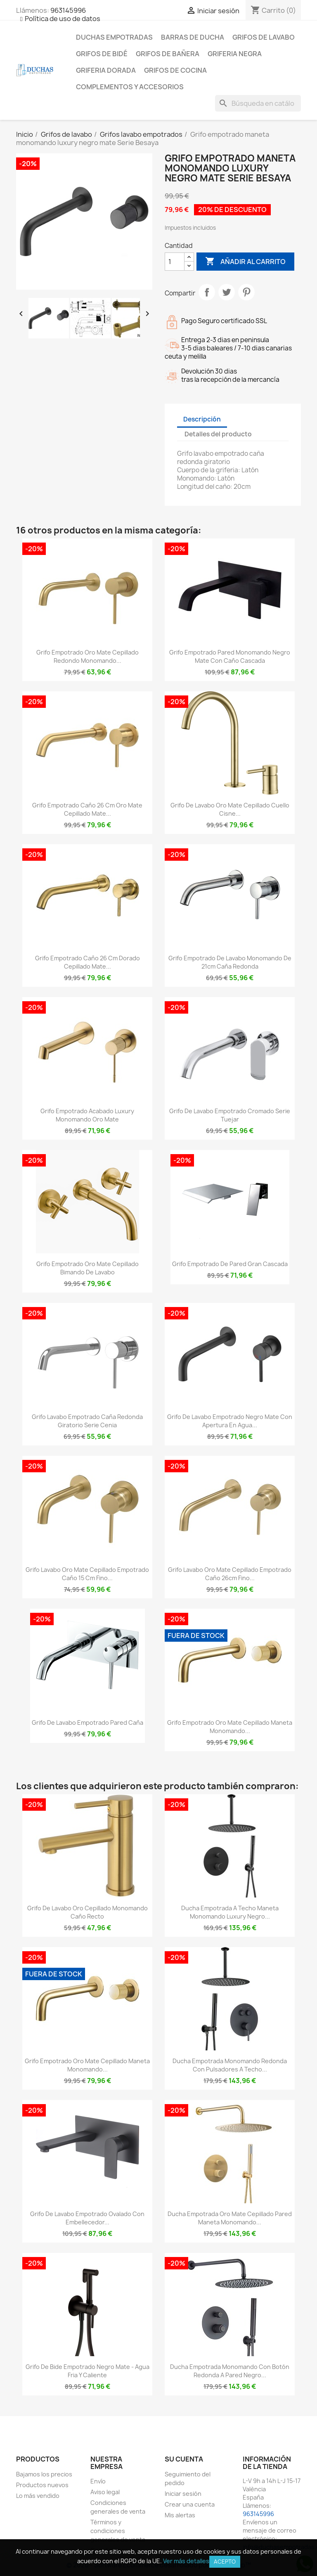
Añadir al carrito (245, 261)
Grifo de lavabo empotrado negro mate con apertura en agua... (229, 1421)
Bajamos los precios (44, 2474)
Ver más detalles (186, 2561)
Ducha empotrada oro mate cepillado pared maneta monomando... (230, 2218)
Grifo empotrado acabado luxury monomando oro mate (87, 1115)
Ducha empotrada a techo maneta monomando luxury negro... (230, 1912)
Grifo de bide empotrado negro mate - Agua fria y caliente (87, 2371)
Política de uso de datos (62, 18)
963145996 (68, 10)
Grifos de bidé (102, 53)
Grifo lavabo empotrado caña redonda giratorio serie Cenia (87, 1421)
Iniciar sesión (183, 2493)
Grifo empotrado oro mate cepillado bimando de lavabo (87, 1268)
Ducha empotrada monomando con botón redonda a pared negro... (229, 2371)
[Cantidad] (175, 261)
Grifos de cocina (175, 70)
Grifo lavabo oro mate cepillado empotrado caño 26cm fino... (229, 1574)
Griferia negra (235, 53)
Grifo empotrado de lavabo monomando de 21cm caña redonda (229, 962)
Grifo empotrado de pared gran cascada (230, 1264)
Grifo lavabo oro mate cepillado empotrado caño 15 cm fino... (87, 1574)
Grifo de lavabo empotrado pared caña (87, 1722)
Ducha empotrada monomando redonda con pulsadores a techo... (230, 2065)
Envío (98, 2481)
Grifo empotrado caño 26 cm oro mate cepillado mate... (87, 809)
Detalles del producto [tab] (218, 434)
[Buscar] (258, 103)
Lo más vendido (37, 2496)
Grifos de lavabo (263, 37)
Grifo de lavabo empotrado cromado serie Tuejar (229, 1115)
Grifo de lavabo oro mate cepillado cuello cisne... (229, 809)
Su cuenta (184, 2459)
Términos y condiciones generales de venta (117, 2530)
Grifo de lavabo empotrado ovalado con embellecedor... (87, 2218)
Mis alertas (180, 2515)
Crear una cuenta (190, 2504)
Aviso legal (105, 2492)
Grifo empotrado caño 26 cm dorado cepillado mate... (87, 962)
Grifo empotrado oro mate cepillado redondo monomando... (87, 656)
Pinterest (246, 292)
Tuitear (226, 292)
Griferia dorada (106, 70)
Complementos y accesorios (130, 86)
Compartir (207, 292)
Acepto (225, 2561)
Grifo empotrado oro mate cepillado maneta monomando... (229, 1727)
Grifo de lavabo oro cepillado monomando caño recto (87, 1912)
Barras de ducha (192, 37)
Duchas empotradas (114, 37)
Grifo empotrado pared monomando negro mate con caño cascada (229, 656)
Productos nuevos (42, 2485)
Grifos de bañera (167, 53)
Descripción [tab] (202, 419)
